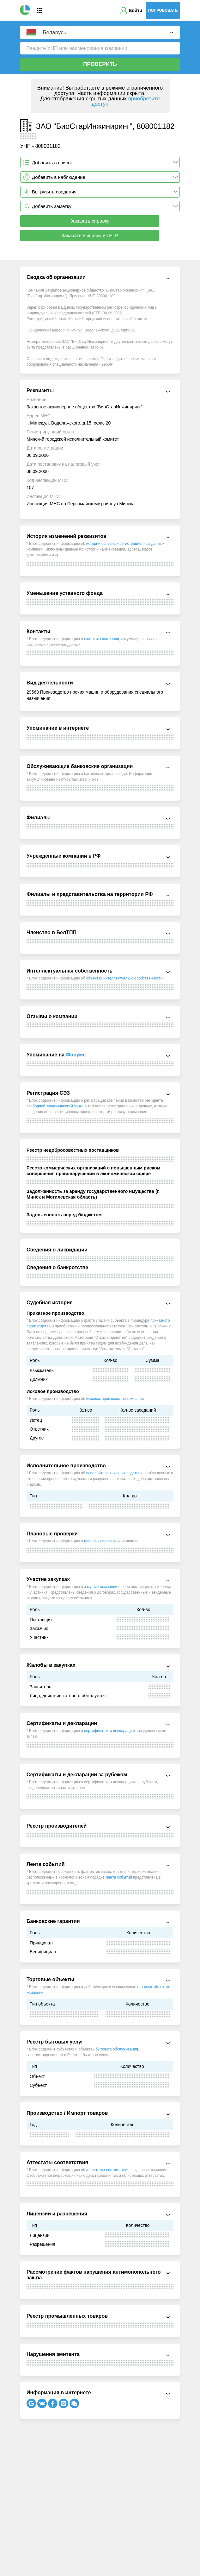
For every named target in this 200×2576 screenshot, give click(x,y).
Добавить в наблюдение (58, 177)
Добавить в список (52, 162)
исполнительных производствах (114, 1473)
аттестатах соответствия (108, 2170)
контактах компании (101, 639)
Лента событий (119, 1877)
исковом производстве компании (115, 1398)
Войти (135, 10)
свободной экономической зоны (54, 1106)
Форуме (76, 1054)
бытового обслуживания (116, 2049)
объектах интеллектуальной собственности (124, 978)
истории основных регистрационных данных (125, 543)
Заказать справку (90, 221)
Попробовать (163, 10)
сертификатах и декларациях (110, 1731)
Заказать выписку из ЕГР (89, 235)
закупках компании (100, 1586)
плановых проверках (102, 1541)
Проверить (100, 64)
